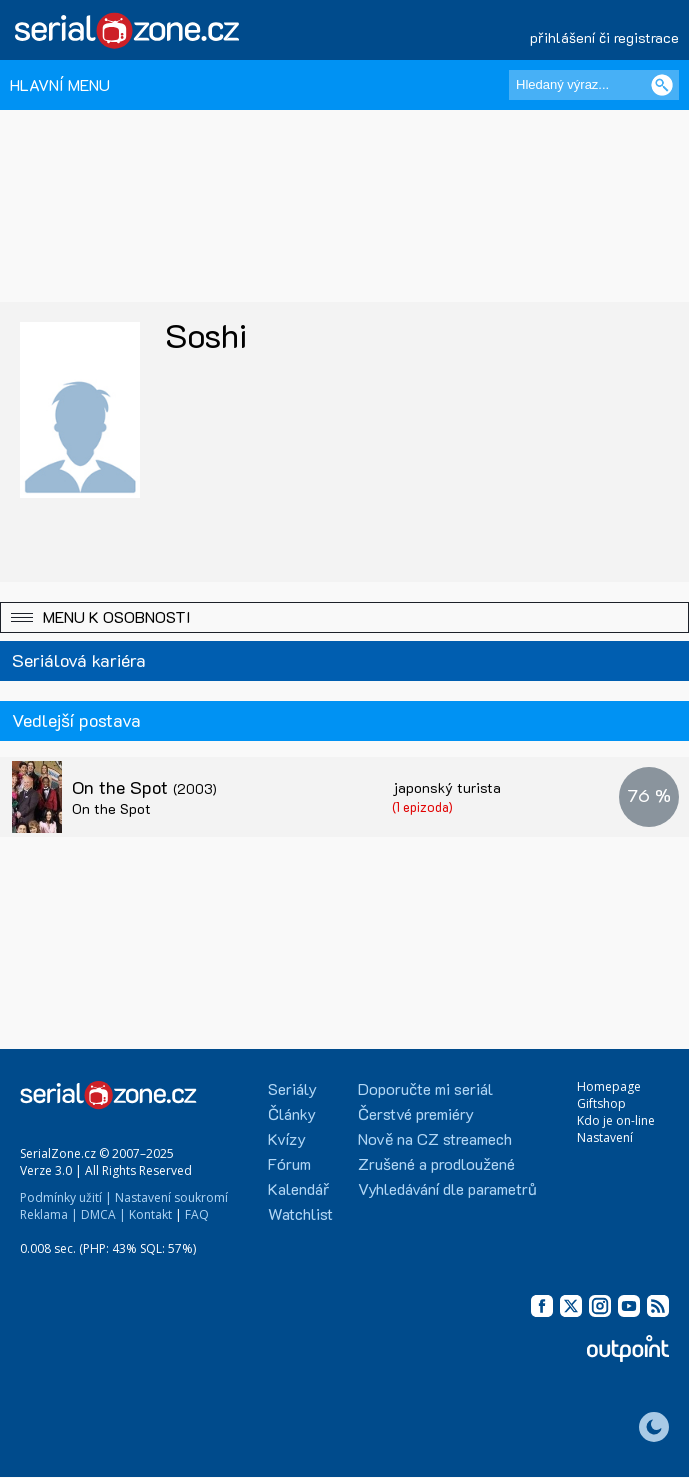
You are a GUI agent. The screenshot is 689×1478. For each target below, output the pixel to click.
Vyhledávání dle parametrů (447, 1188)
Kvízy (287, 1138)
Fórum (289, 1163)
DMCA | (103, 1214)
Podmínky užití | (66, 1197)
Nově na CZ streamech (435, 1138)
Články (292, 1113)
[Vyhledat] (662, 85)
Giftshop (601, 1103)
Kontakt (150, 1214)
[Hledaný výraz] (594, 85)
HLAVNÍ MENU (60, 84)
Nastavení (605, 1137)
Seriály (292, 1088)
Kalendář (298, 1188)
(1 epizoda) (422, 806)
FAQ (197, 1214)
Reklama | (49, 1214)
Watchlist (300, 1213)
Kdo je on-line (616, 1120)
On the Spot (144, 787)
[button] (344, 617)
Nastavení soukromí (171, 1197)
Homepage (609, 1086)
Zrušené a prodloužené (436, 1163)
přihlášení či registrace (604, 37)
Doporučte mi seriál (425, 1088)
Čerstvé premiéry (416, 1113)
